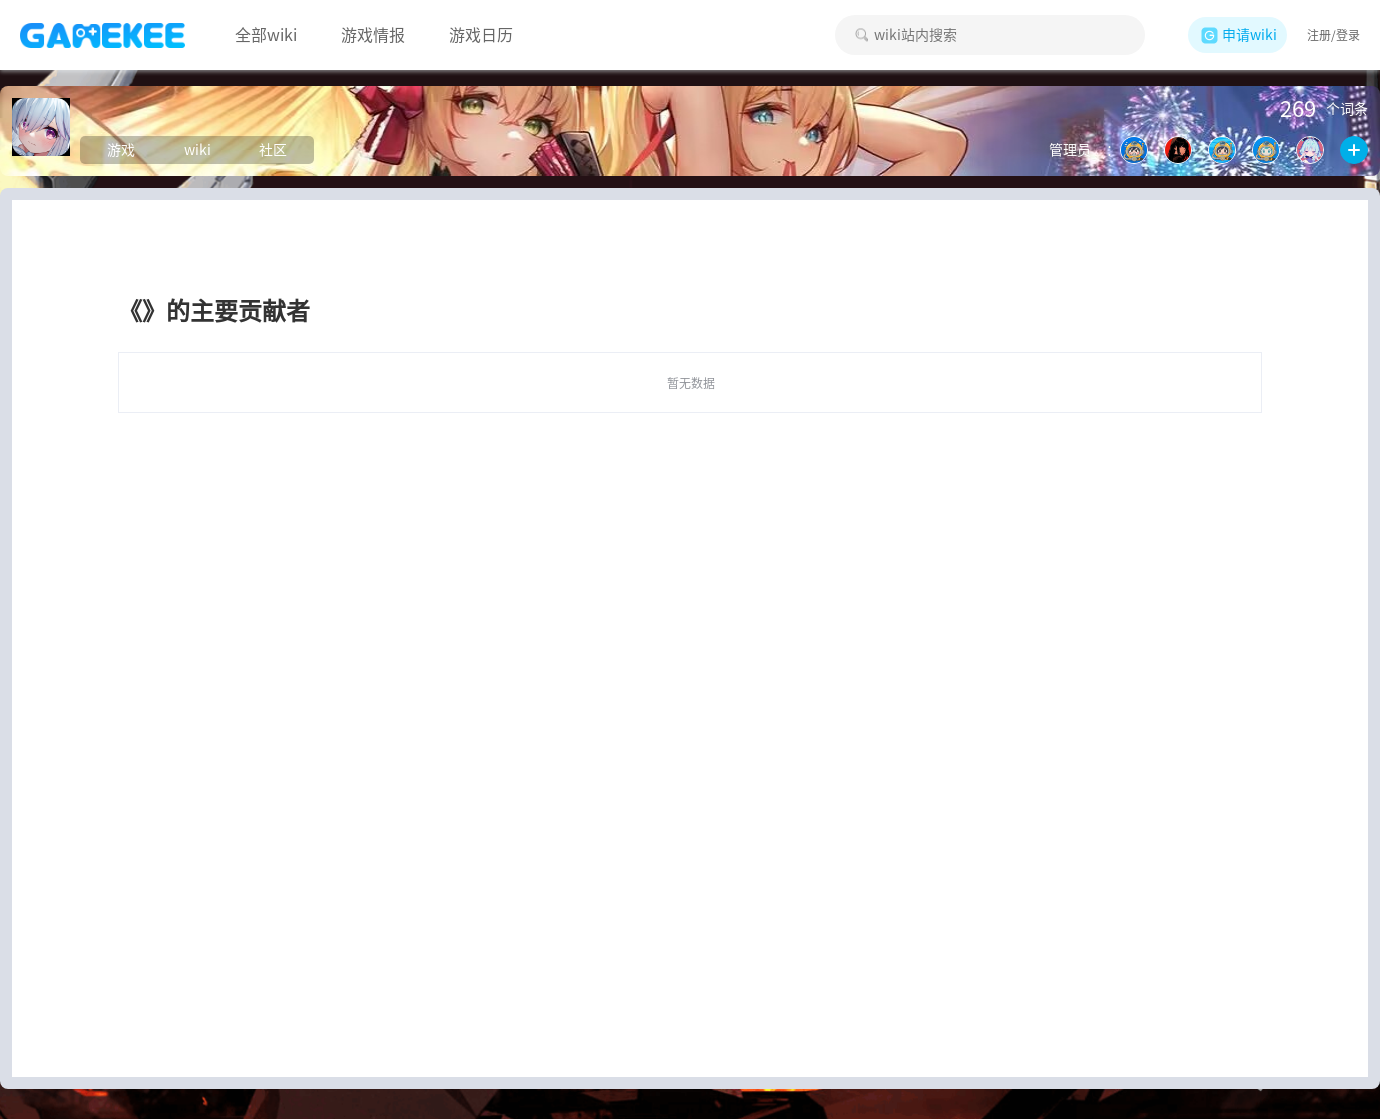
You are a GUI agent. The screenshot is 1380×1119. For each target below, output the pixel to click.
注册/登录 (1333, 35)
